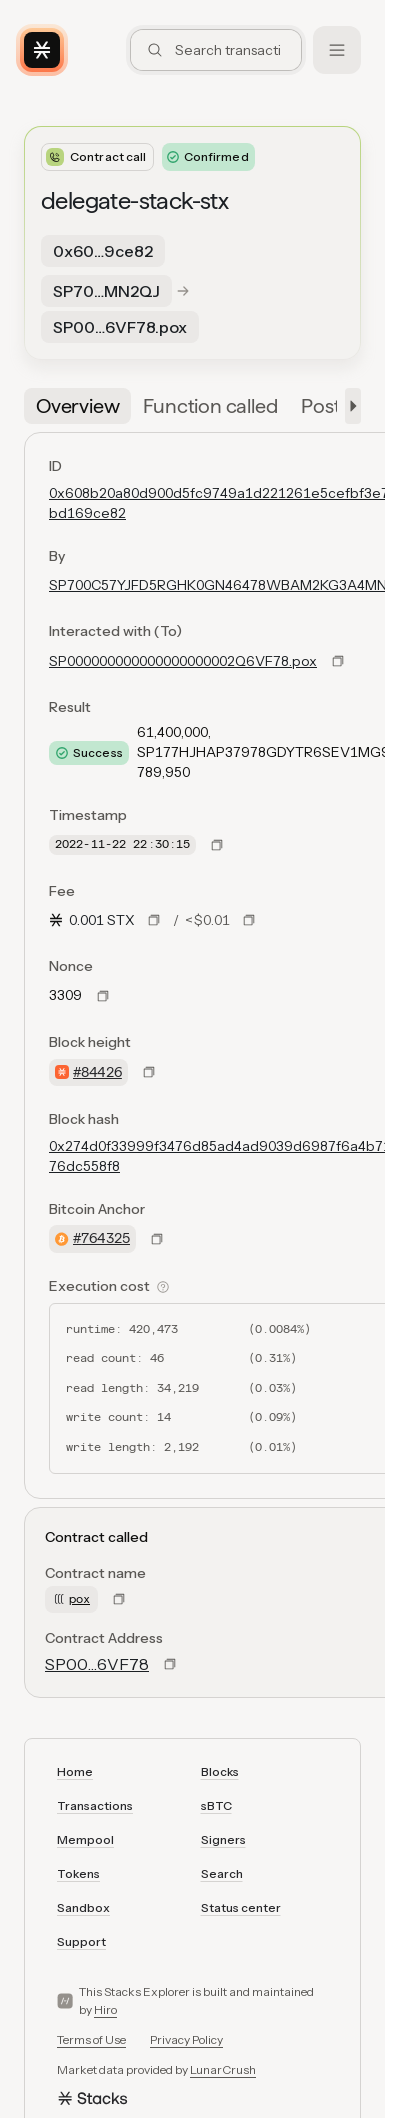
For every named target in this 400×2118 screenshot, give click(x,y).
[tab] (77, 406)
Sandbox (83, 1907)
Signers (223, 1839)
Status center (241, 1907)
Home (75, 1771)
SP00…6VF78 (97, 1664)
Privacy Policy (186, 2039)
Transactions (95, 1805)
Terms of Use (91, 2039)
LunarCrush (223, 2069)
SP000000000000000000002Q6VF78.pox (183, 661)
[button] (349, 406)
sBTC (216, 1805)
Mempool (85, 1839)
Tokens (78, 1873)
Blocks (220, 1771)
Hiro (105, 2009)
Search (222, 1873)
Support (81, 1941)
